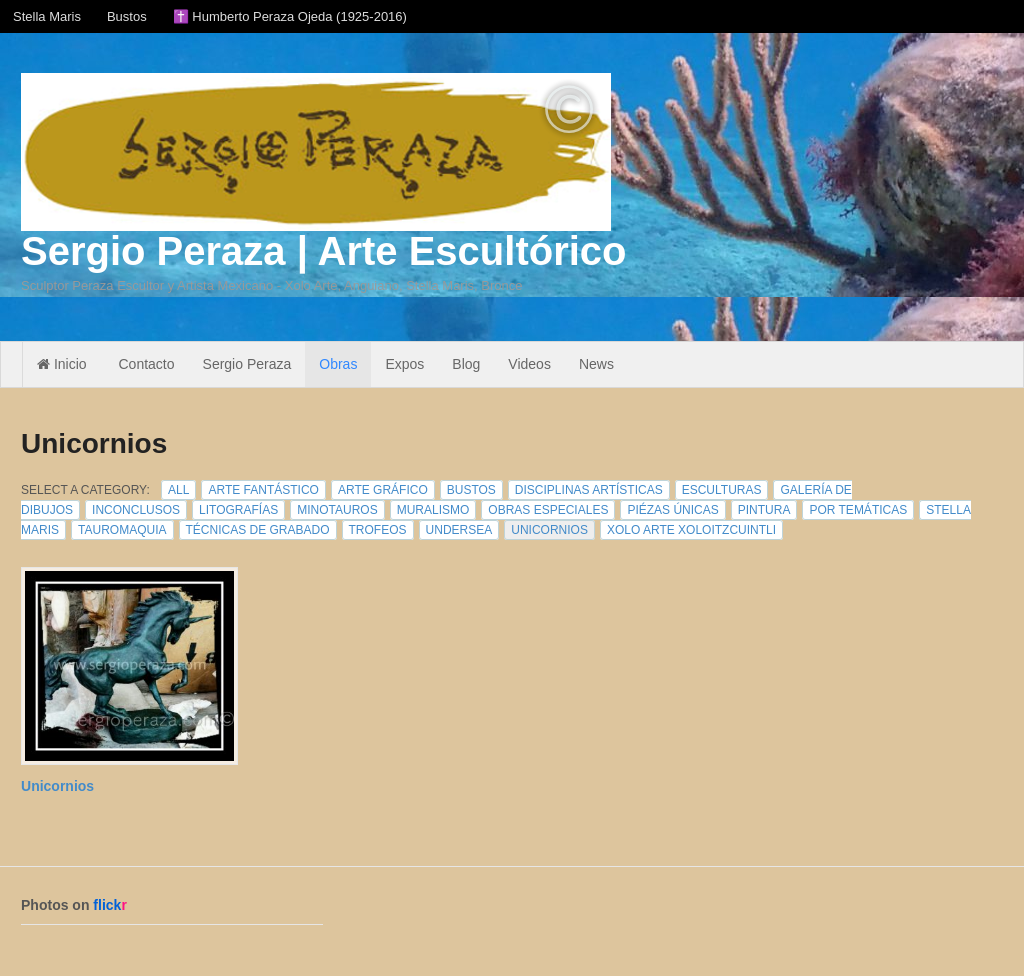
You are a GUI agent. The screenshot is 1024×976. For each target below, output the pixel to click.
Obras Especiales (548, 510)
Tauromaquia (122, 530)
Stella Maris (47, 16)
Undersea (459, 530)
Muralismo (433, 510)
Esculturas (722, 490)
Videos (529, 364)
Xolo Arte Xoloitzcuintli (691, 530)
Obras (338, 364)
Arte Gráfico (383, 490)
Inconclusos (136, 510)
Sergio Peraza (247, 364)
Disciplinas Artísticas (589, 490)
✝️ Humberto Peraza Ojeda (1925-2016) (290, 16)
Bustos (127, 16)
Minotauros (337, 510)
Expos (404, 364)
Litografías (238, 510)
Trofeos (378, 530)
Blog (466, 364)
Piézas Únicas (672, 510)
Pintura (764, 510)
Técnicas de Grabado (258, 530)
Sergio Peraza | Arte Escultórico (323, 251)
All (178, 490)
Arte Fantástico (263, 490)
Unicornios (549, 530)
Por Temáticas (858, 510)
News (596, 364)
